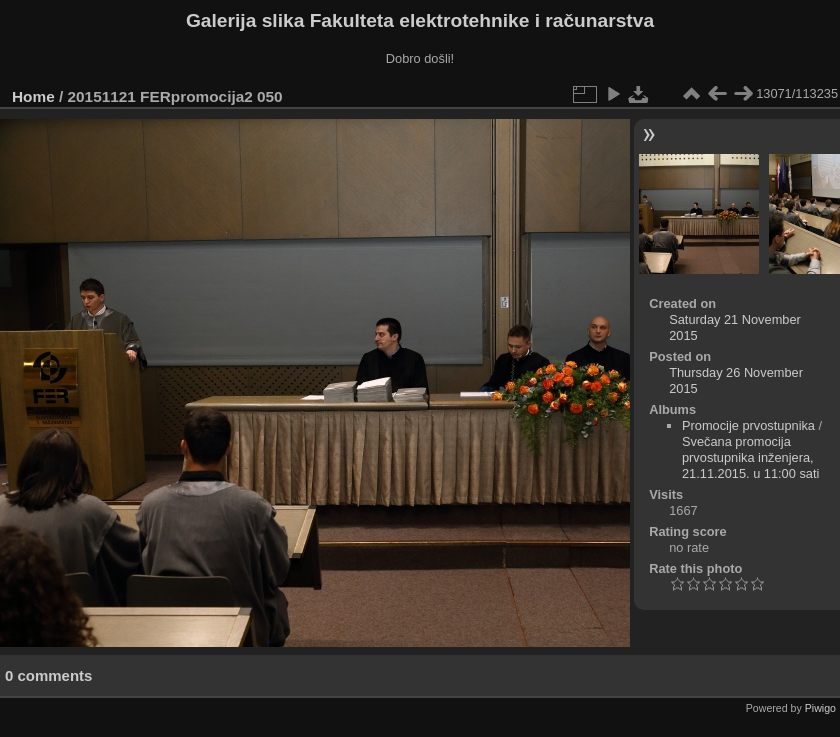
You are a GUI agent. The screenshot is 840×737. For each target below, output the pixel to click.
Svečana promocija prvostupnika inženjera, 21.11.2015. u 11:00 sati (750, 457)
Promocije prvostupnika (748, 425)
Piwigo (820, 708)
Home (33, 96)
